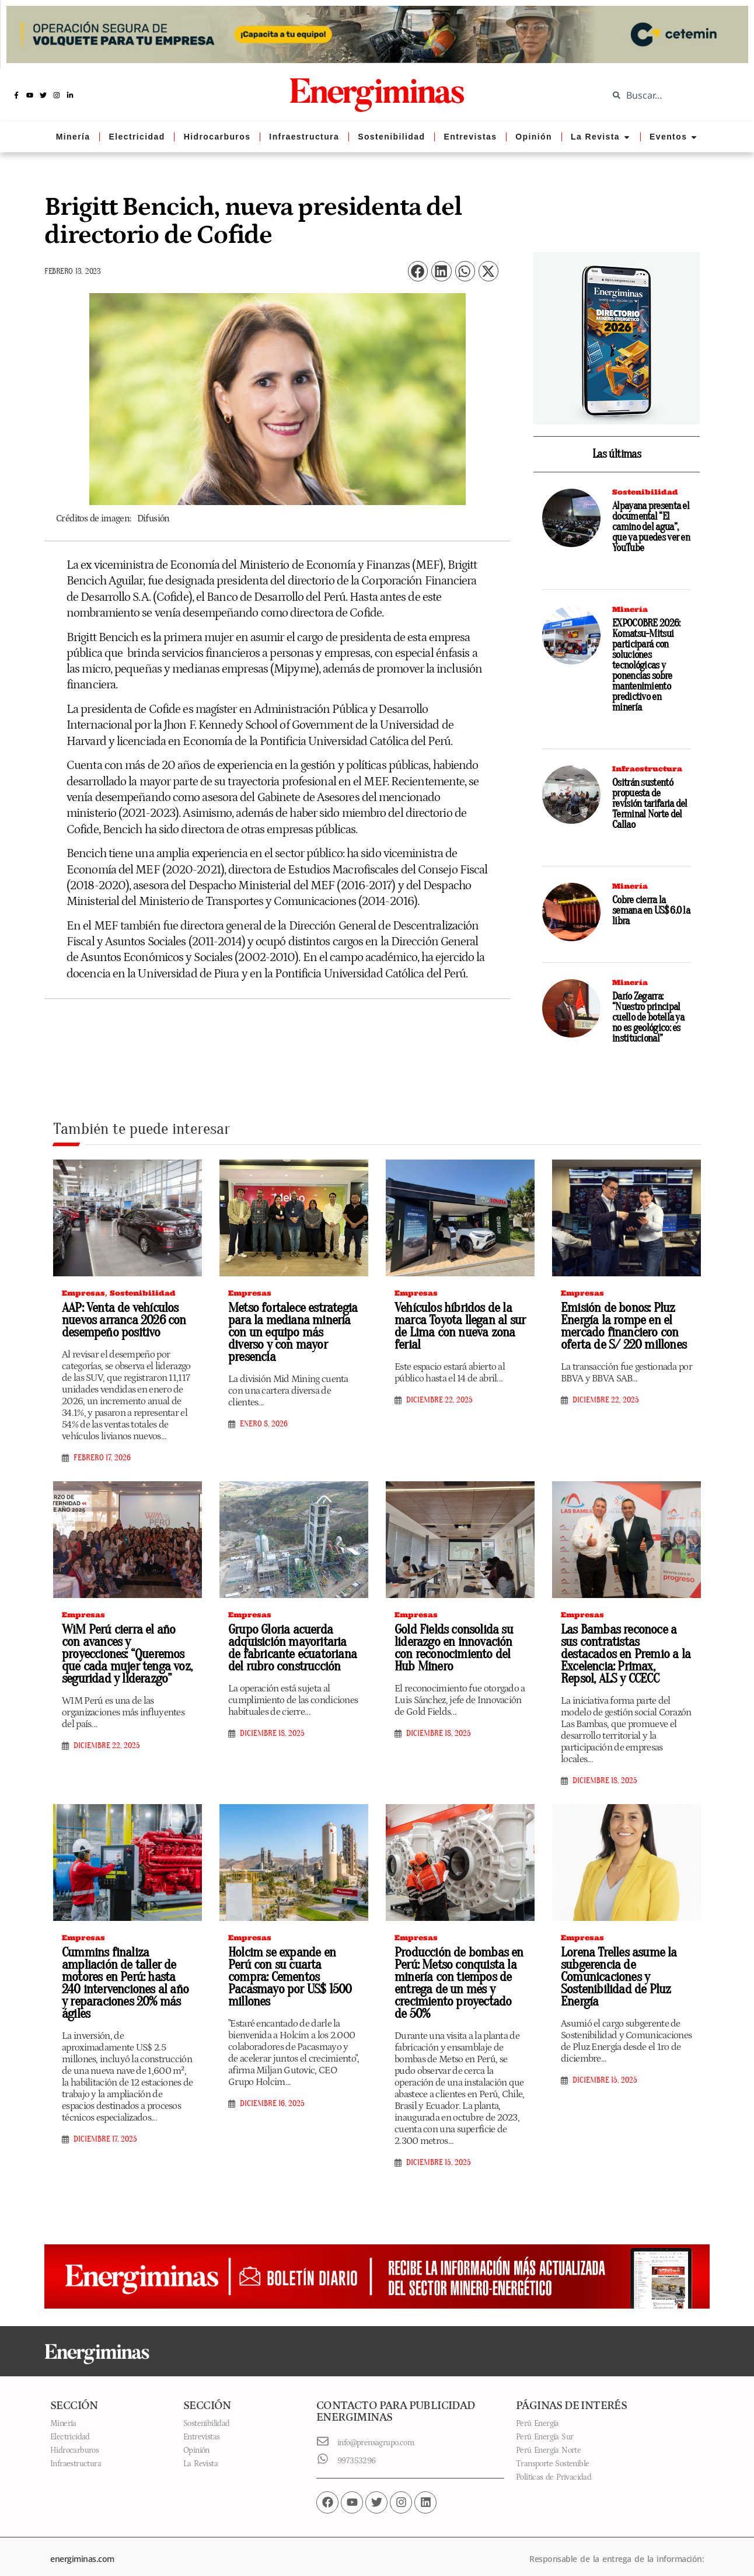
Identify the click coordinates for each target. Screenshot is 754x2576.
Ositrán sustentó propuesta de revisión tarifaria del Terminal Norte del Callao (649, 804)
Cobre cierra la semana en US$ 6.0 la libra (651, 910)
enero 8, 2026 (264, 1412)
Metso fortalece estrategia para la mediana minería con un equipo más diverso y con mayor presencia (293, 1326)
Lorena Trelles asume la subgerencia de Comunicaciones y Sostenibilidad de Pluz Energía (616, 1965)
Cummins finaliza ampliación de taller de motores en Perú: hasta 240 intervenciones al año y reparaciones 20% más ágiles (125, 1971)
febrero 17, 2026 (102, 1458)
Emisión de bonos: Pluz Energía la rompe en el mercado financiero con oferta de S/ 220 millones (619, 1326)
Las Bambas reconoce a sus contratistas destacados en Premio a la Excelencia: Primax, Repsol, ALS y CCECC (625, 1648)
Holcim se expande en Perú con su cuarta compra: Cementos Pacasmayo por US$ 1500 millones (290, 1959)
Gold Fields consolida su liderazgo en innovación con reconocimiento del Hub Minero (458, 1648)
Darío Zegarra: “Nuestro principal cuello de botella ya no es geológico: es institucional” (648, 1017)
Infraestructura (647, 768)
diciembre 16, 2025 (272, 2079)
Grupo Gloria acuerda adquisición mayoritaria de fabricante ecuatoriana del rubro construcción (290, 1648)
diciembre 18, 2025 (272, 1733)
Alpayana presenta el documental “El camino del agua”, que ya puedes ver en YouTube (651, 527)
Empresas (83, 1293)
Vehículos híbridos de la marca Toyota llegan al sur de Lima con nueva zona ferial (455, 1326)
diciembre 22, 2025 (439, 1400)
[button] (418, 271)
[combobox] (672, 95)
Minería (630, 609)
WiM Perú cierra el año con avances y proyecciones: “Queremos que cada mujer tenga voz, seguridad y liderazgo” (124, 1654)
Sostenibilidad (645, 492)
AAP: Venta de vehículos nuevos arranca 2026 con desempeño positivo (119, 1320)
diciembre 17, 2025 (105, 2127)
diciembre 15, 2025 (438, 2150)
